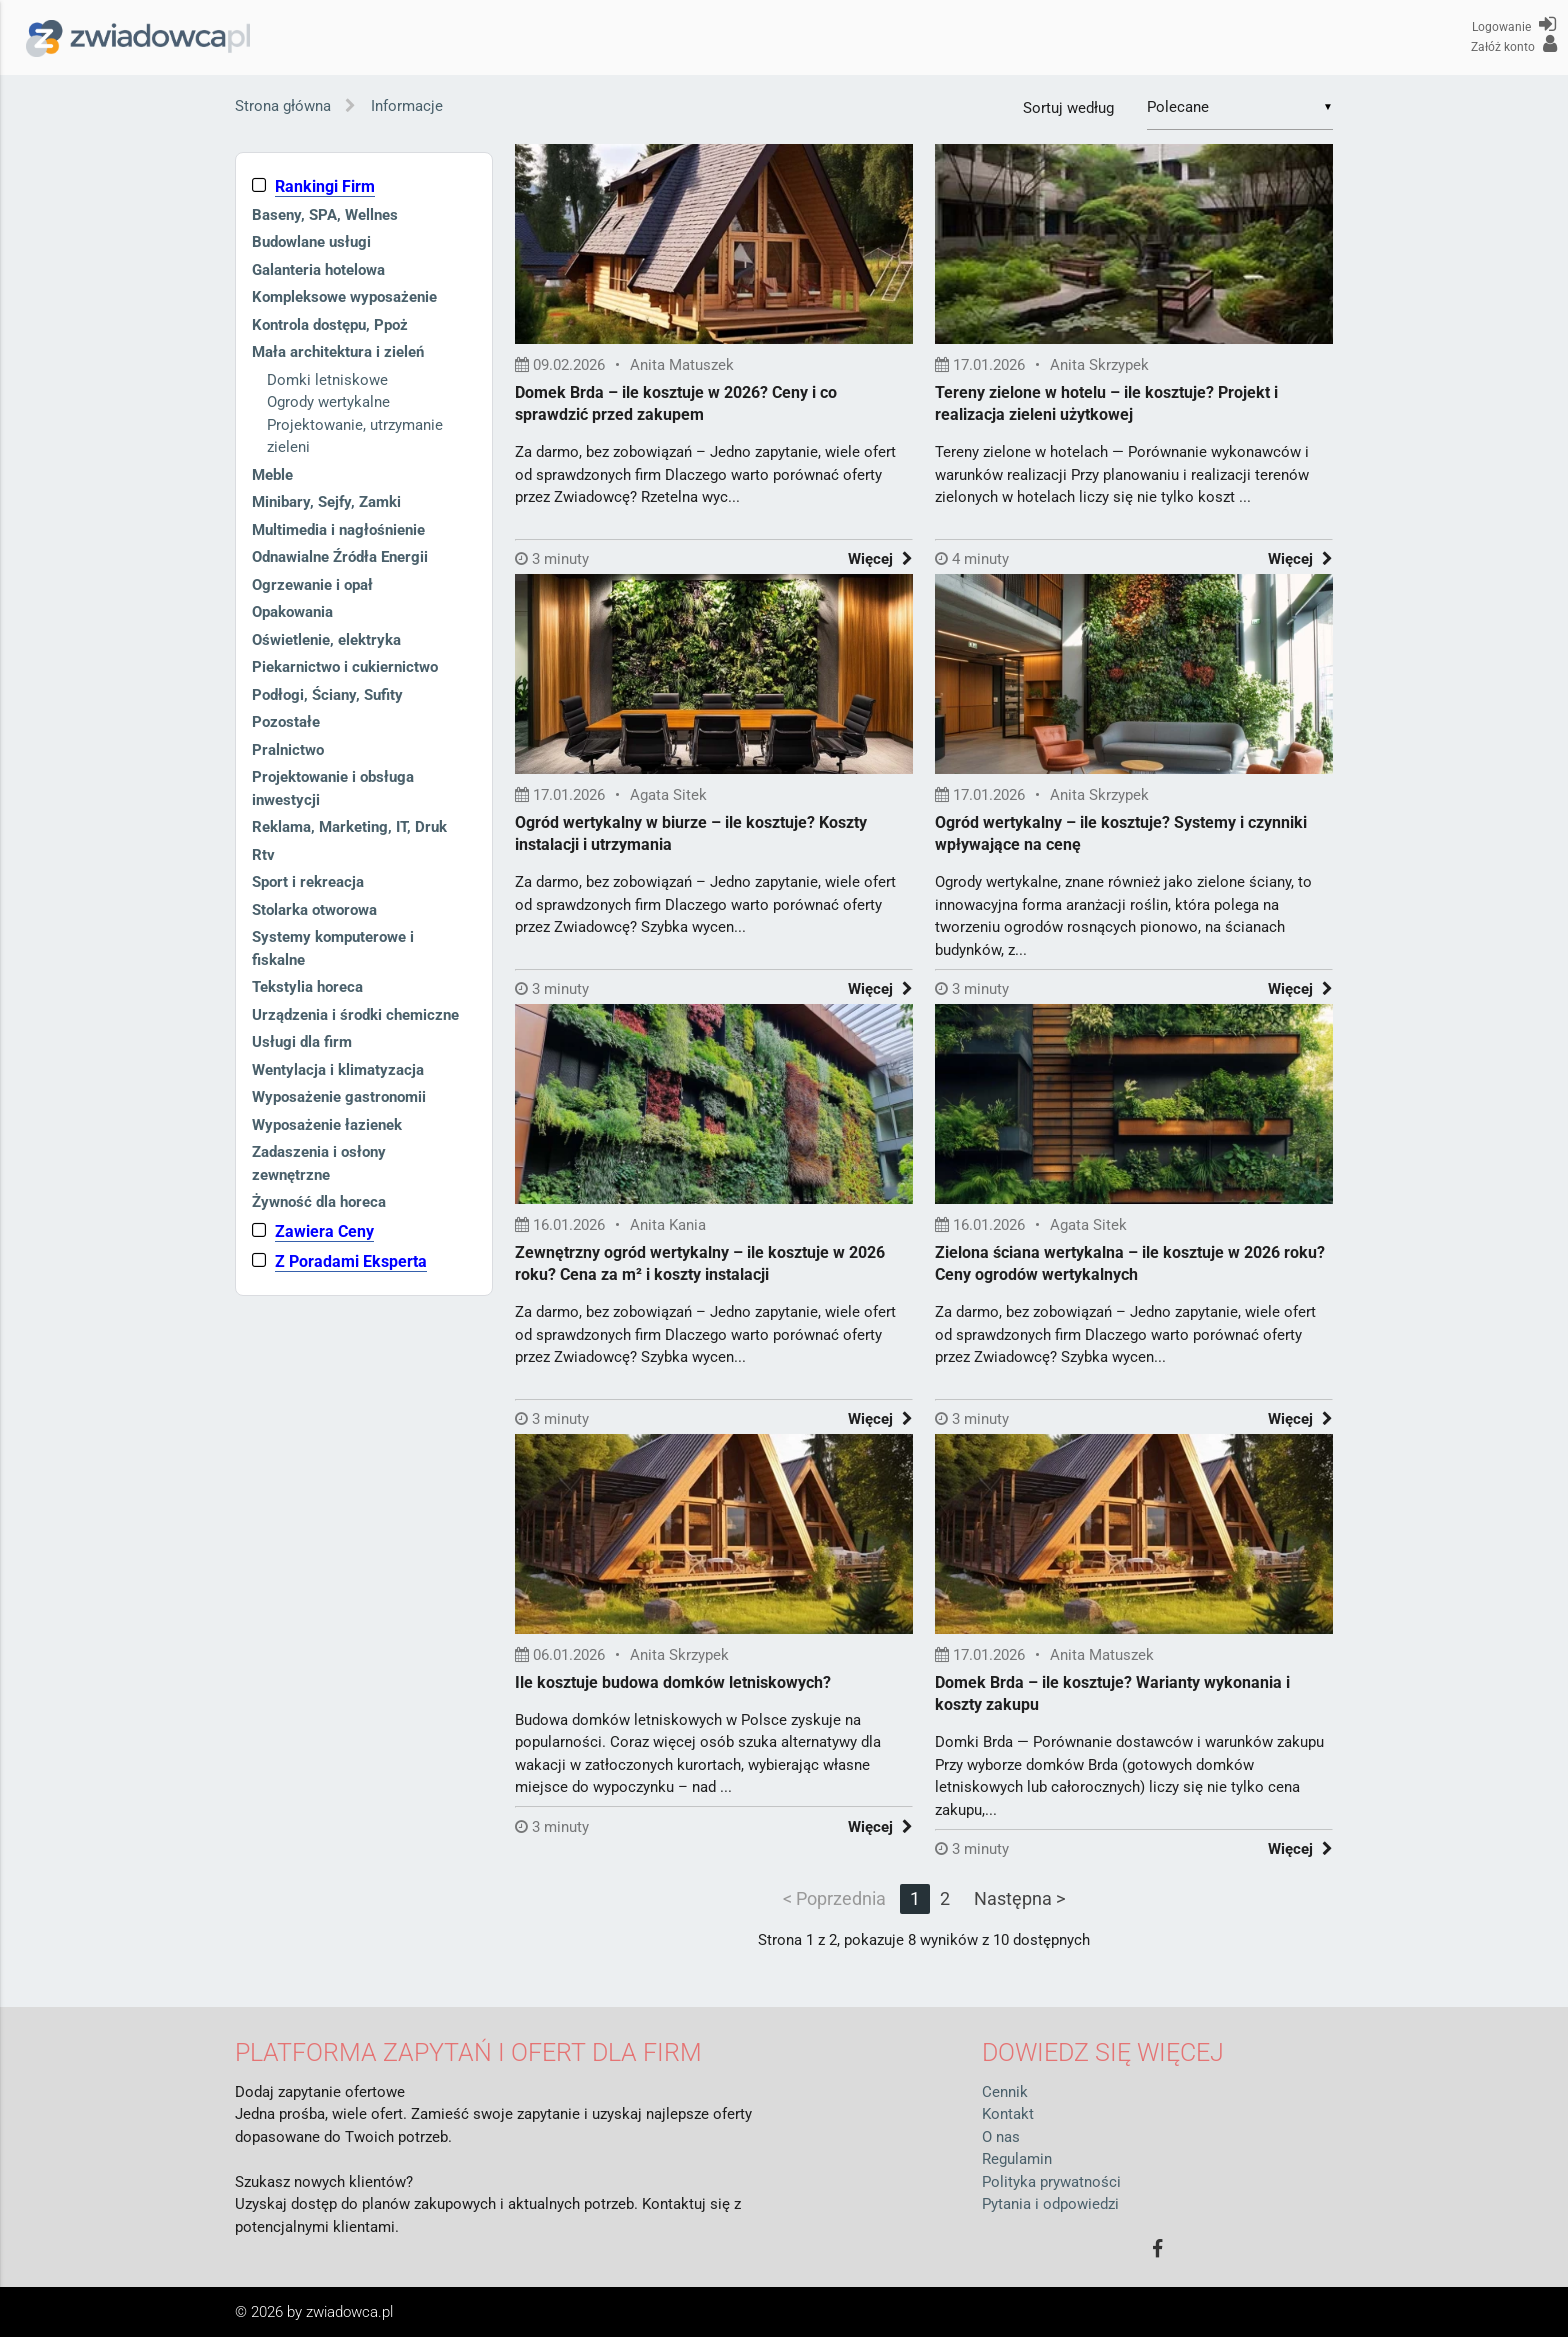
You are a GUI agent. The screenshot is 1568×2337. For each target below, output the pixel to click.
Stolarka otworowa (314, 910)
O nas (1001, 2137)
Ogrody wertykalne (328, 402)
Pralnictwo (288, 750)
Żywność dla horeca (319, 1202)
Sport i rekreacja (308, 882)
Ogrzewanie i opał (312, 585)
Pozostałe (286, 722)
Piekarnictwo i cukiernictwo (345, 667)
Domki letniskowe (327, 380)
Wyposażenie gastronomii (339, 1097)
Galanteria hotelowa (318, 270)
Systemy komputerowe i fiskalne (333, 948)
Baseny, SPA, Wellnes (325, 215)
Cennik (1005, 2092)
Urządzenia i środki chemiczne (355, 1015)
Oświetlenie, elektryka (326, 640)
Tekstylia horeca (307, 987)
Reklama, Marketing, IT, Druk (349, 827)
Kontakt (1008, 2114)
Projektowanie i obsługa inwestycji (333, 788)
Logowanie (1514, 24)
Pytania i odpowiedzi (1050, 2204)
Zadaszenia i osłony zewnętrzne (319, 1163)
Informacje (407, 106)
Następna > (1019, 1898)
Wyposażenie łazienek (327, 1125)
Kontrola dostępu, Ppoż (330, 325)
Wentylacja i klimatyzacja (338, 1070)
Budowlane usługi (311, 242)
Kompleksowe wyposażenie (344, 297)
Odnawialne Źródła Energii (340, 557)
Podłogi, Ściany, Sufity (327, 695)
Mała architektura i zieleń (338, 352)
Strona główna (283, 106)
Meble (272, 475)
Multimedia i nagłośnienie (338, 530)
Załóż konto (1514, 44)
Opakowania (292, 612)
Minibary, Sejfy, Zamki (326, 502)
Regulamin (1017, 2159)
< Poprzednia (834, 1898)
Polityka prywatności (1051, 2182)
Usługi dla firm (302, 1042)
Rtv (263, 855)
